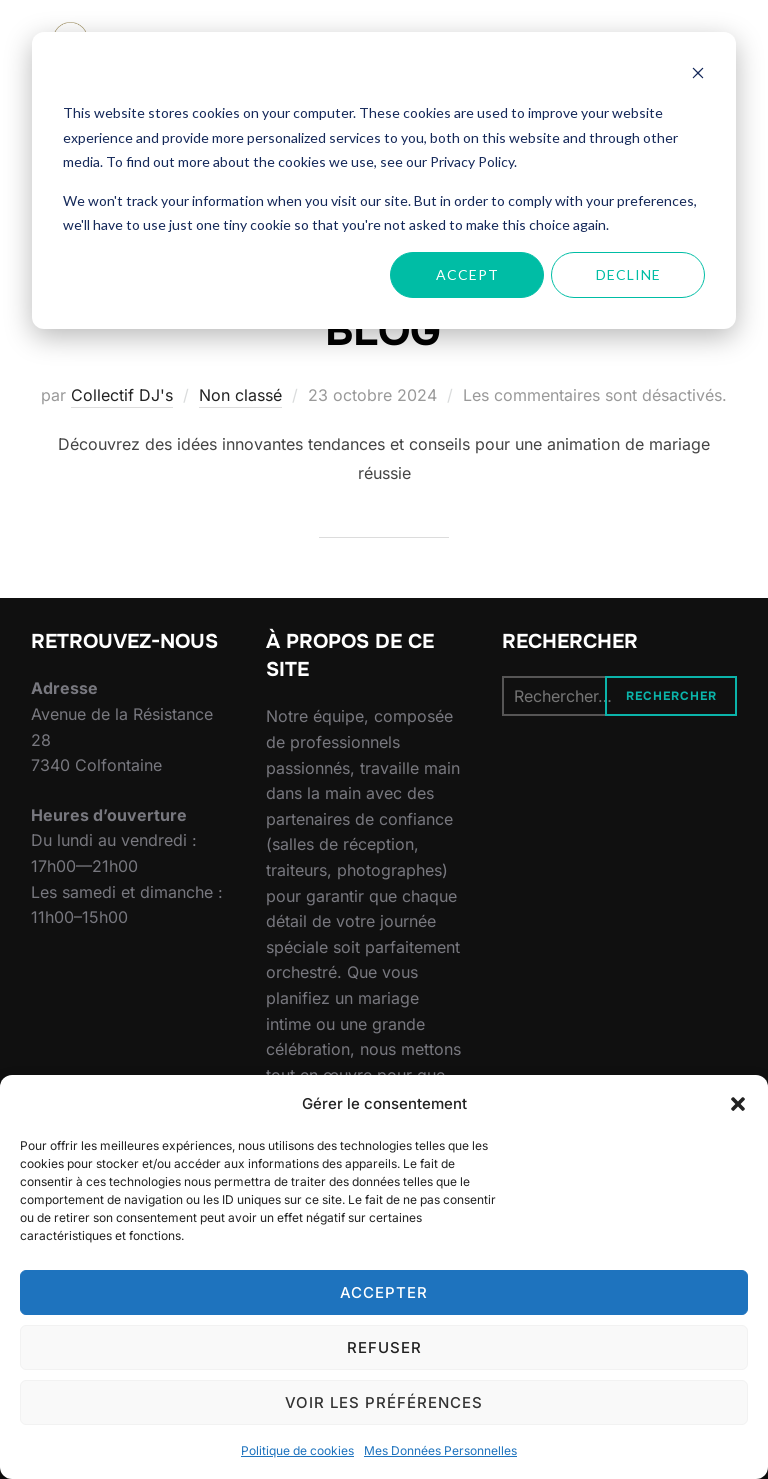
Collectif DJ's (122, 395)
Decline (628, 274)
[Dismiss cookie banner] (698, 75)
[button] (738, 1104)
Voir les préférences (384, 1402)
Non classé (240, 395)
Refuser (384, 1347)
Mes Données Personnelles (440, 1450)
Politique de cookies (297, 1450)
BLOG (383, 331)
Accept (467, 274)
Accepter (384, 1292)
